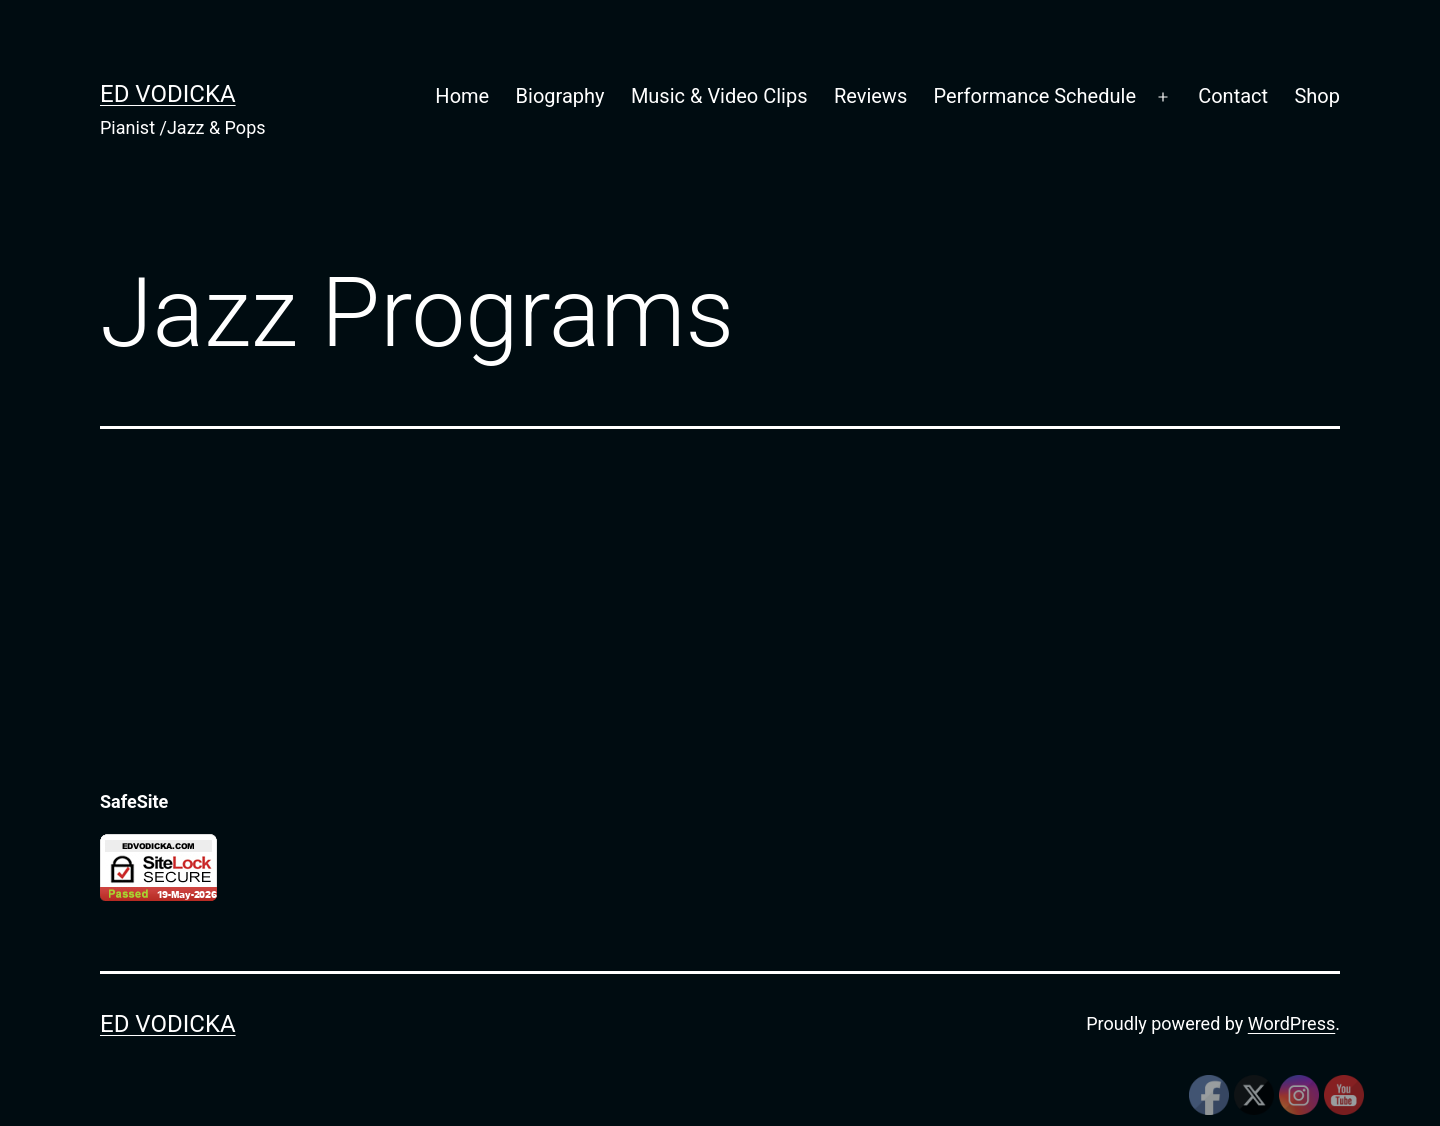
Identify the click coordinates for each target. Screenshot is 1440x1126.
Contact (1233, 96)
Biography (560, 96)
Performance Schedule (1035, 96)
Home (462, 96)
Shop (1317, 96)
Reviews (870, 96)
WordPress (1291, 1023)
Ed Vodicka (168, 94)
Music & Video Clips (719, 96)
